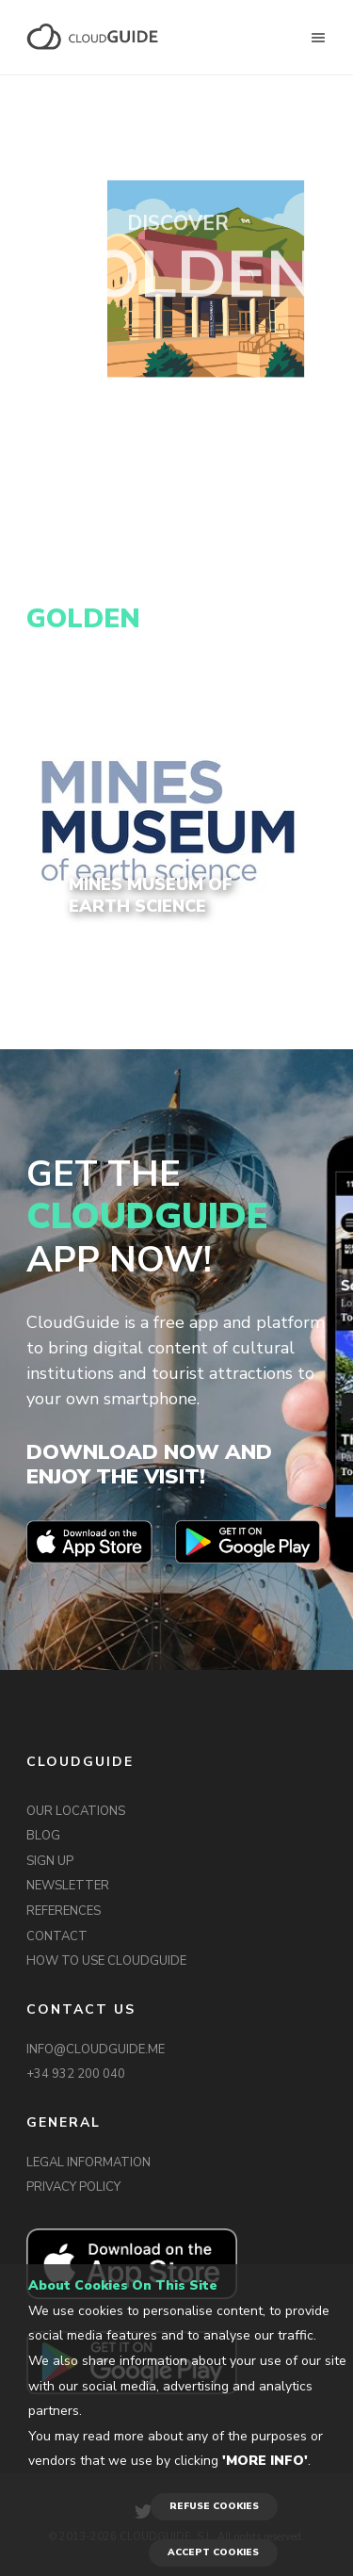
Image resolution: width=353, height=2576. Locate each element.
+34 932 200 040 (75, 2074)
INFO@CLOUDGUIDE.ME (95, 2049)
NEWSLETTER (67, 1885)
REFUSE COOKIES (214, 2506)
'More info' (265, 2461)
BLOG (43, 1835)
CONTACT (57, 1936)
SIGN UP (49, 1861)
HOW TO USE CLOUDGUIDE (106, 1960)
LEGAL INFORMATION (88, 2162)
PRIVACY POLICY (73, 2187)
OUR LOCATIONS (75, 1811)
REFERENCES (63, 1911)
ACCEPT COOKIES (213, 2552)
